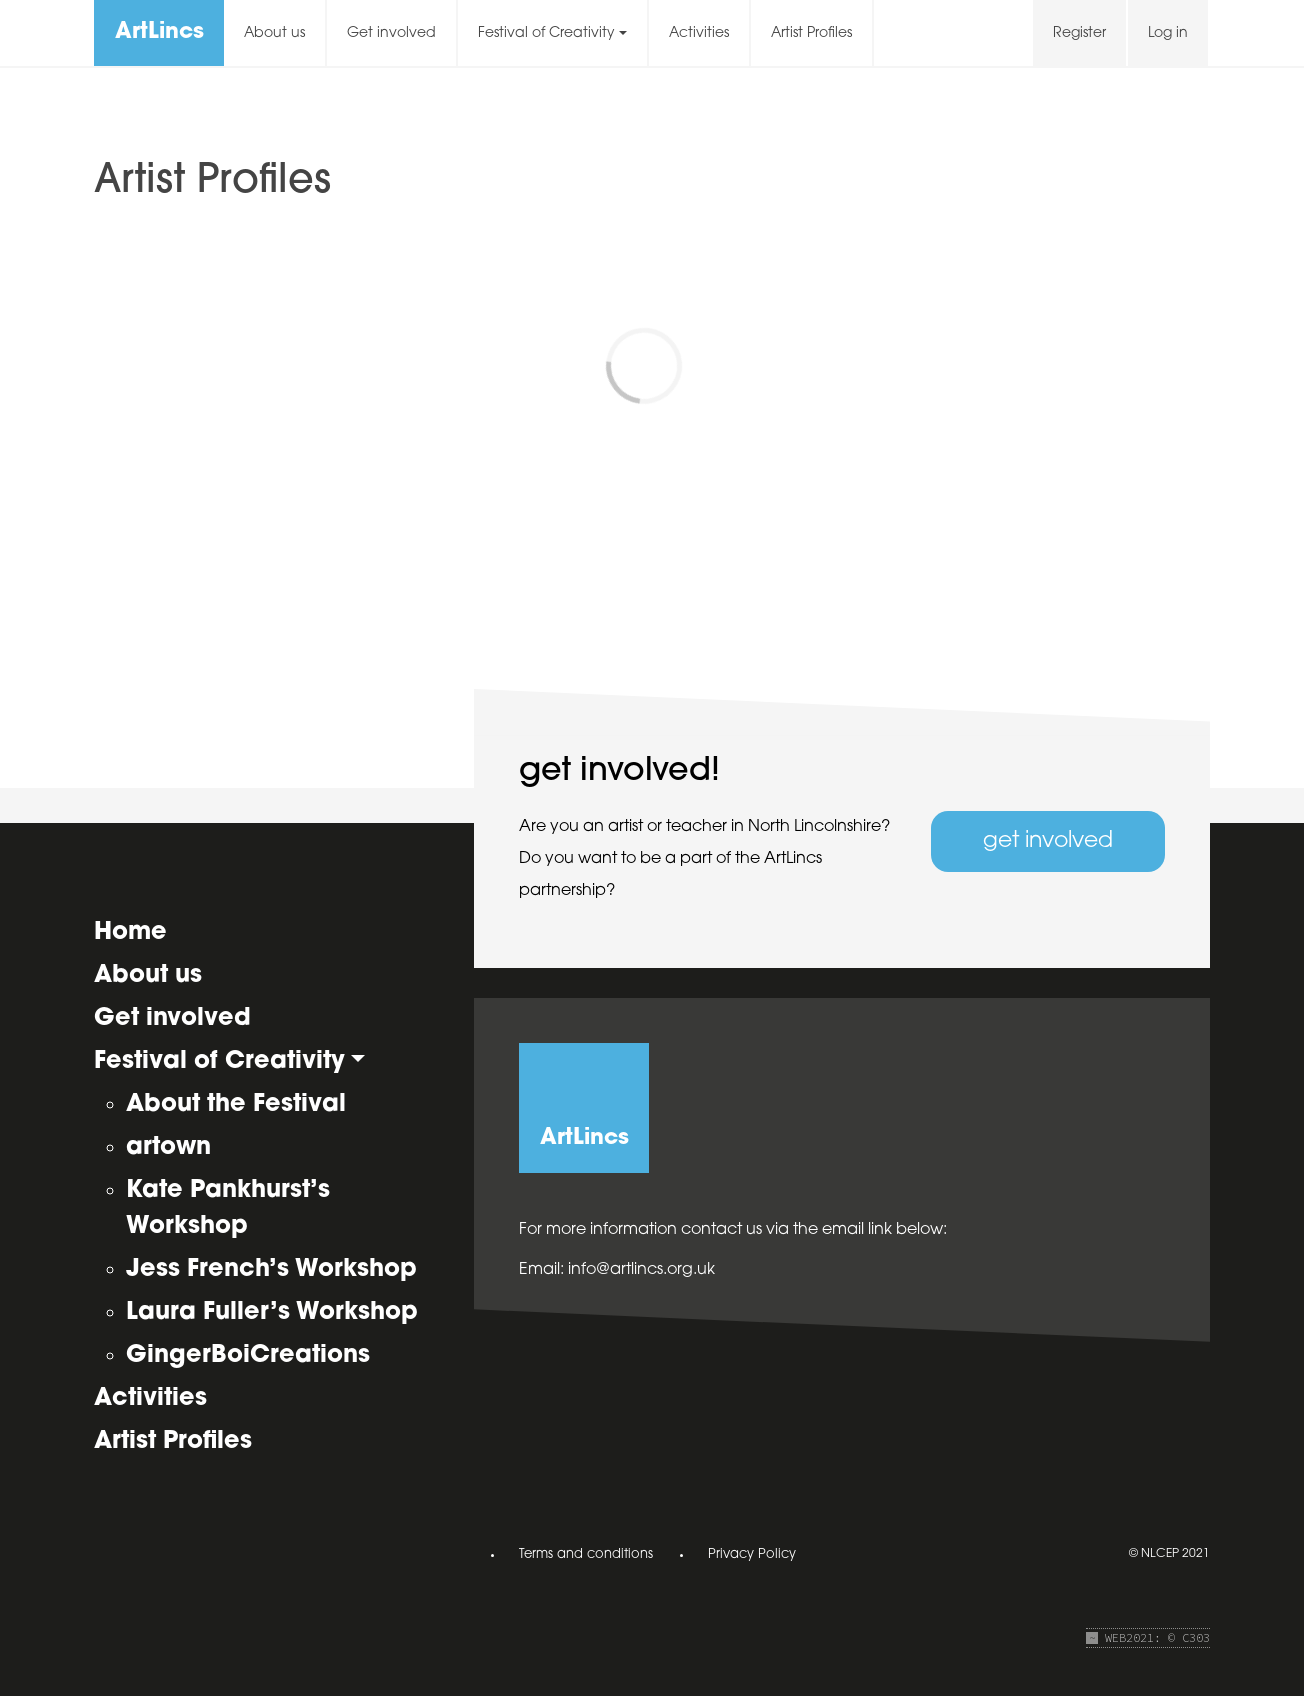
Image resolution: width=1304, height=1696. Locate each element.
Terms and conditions (586, 1554)
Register (1079, 33)
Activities (699, 33)
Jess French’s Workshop (271, 1270)
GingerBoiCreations (248, 1356)
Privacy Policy (752, 1554)
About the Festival (236, 1105)
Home (130, 933)
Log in (1168, 33)
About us (274, 33)
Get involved (391, 33)
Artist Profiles (811, 33)
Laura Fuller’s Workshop (272, 1313)
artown (168, 1148)
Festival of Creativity (546, 33)
